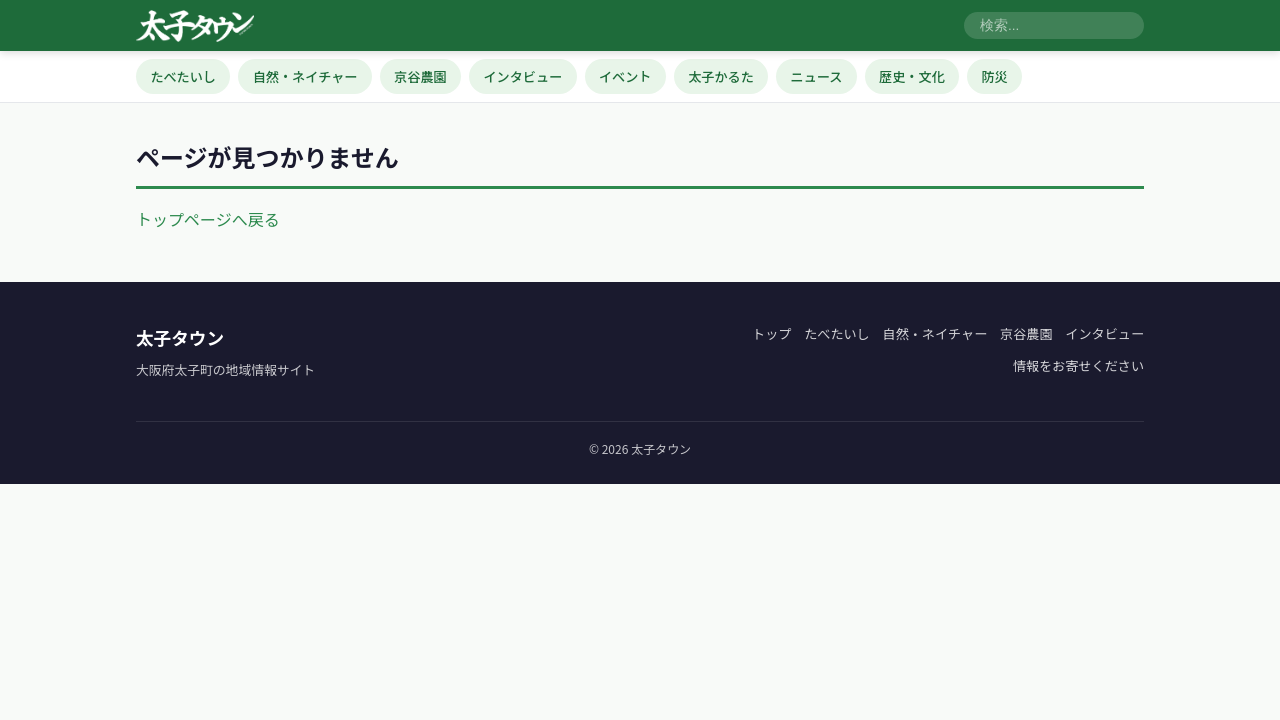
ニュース (817, 76)
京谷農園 (420, 76)
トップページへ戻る (208, 219)
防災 (994, 76)
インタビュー (523, 76)
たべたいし (183, 76)
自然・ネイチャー (305, 76)
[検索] (1054, 26)
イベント (625, 76)
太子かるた (721, 76)
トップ (771, 333)
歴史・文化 (912, 76)
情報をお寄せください (1078, 365)
